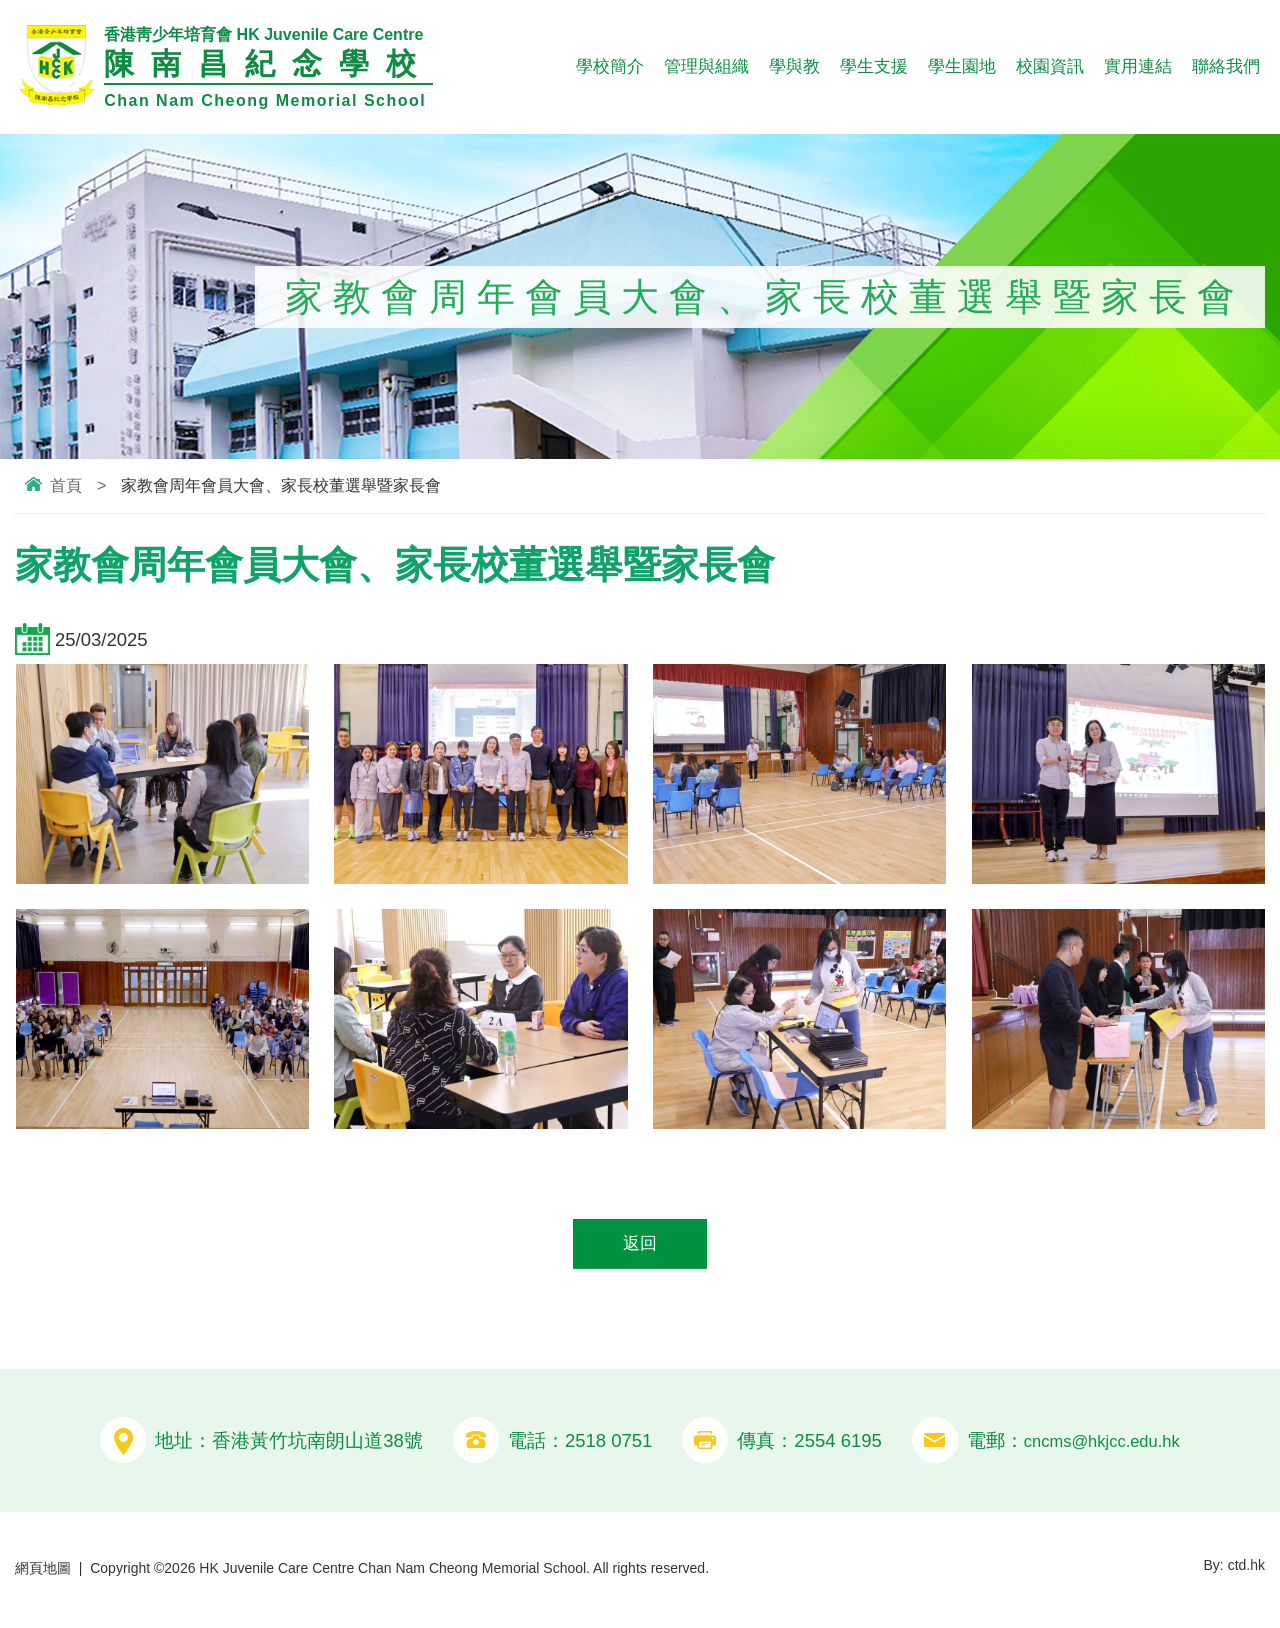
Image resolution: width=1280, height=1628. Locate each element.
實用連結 (1138, 66)
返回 (640, 1245)
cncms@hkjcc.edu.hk (1101, 1443)
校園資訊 (1050, 66)
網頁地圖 (43, 1571)
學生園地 (962, 66)
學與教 (794, 66)
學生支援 (874, 66)
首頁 (66, 485)
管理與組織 (706, 66)
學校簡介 (610, 66)
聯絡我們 (1226, 66)
